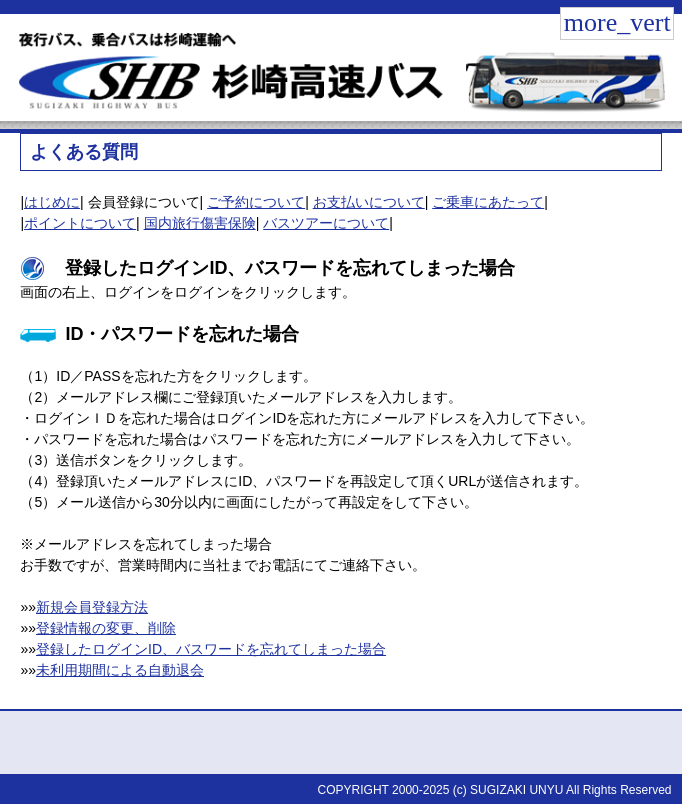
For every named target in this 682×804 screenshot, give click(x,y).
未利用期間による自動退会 (120, 670)
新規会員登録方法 (92, 607)
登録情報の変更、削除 (106, 628)
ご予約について (256, 202)
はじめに (52, 202)
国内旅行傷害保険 (200, 223)
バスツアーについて (326, 223)
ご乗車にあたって (488, 202)
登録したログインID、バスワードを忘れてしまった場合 (211, 649)
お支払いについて (369, 202)
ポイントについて (80, 223)
